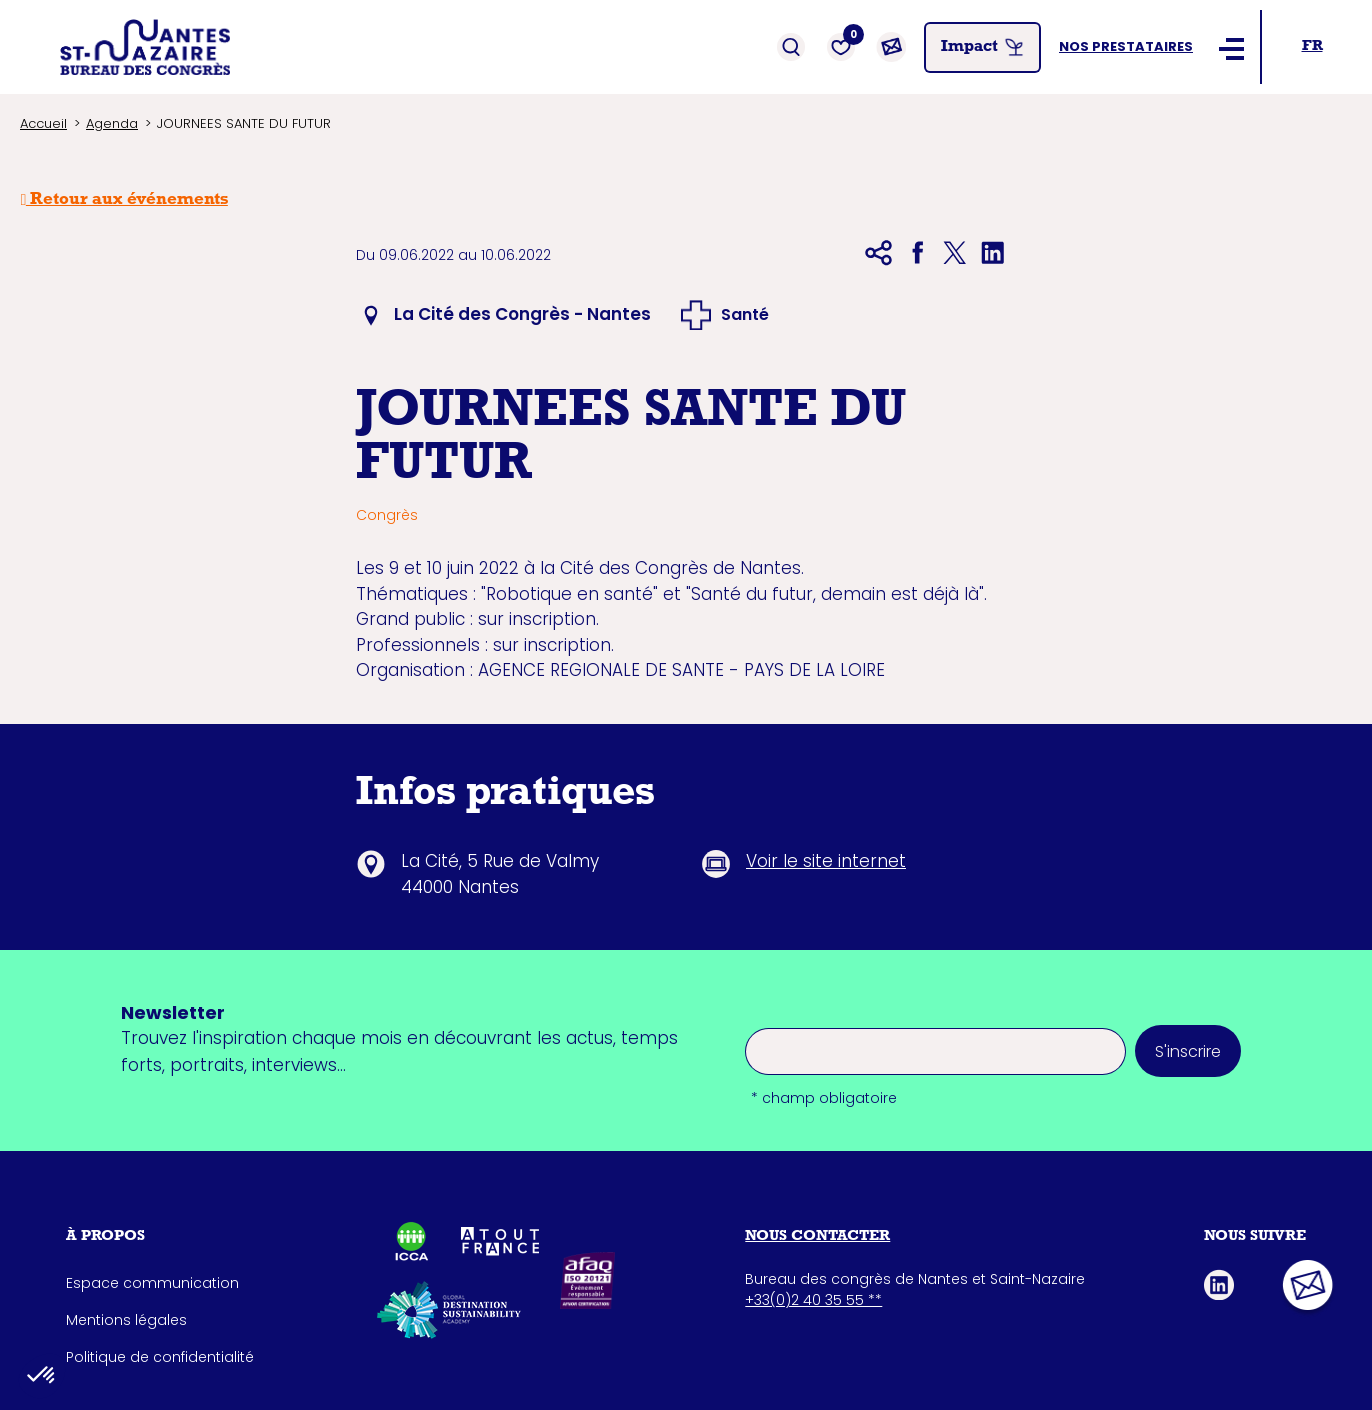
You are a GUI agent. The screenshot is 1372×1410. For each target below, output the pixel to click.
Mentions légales (126, 1320)
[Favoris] (841, 47)
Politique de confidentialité (160, 1357)
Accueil (43, 123)
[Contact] (891, 47)
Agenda (112, 123)
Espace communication (152, 1283)
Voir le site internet (826, 861)
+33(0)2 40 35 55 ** (813, 1300)
